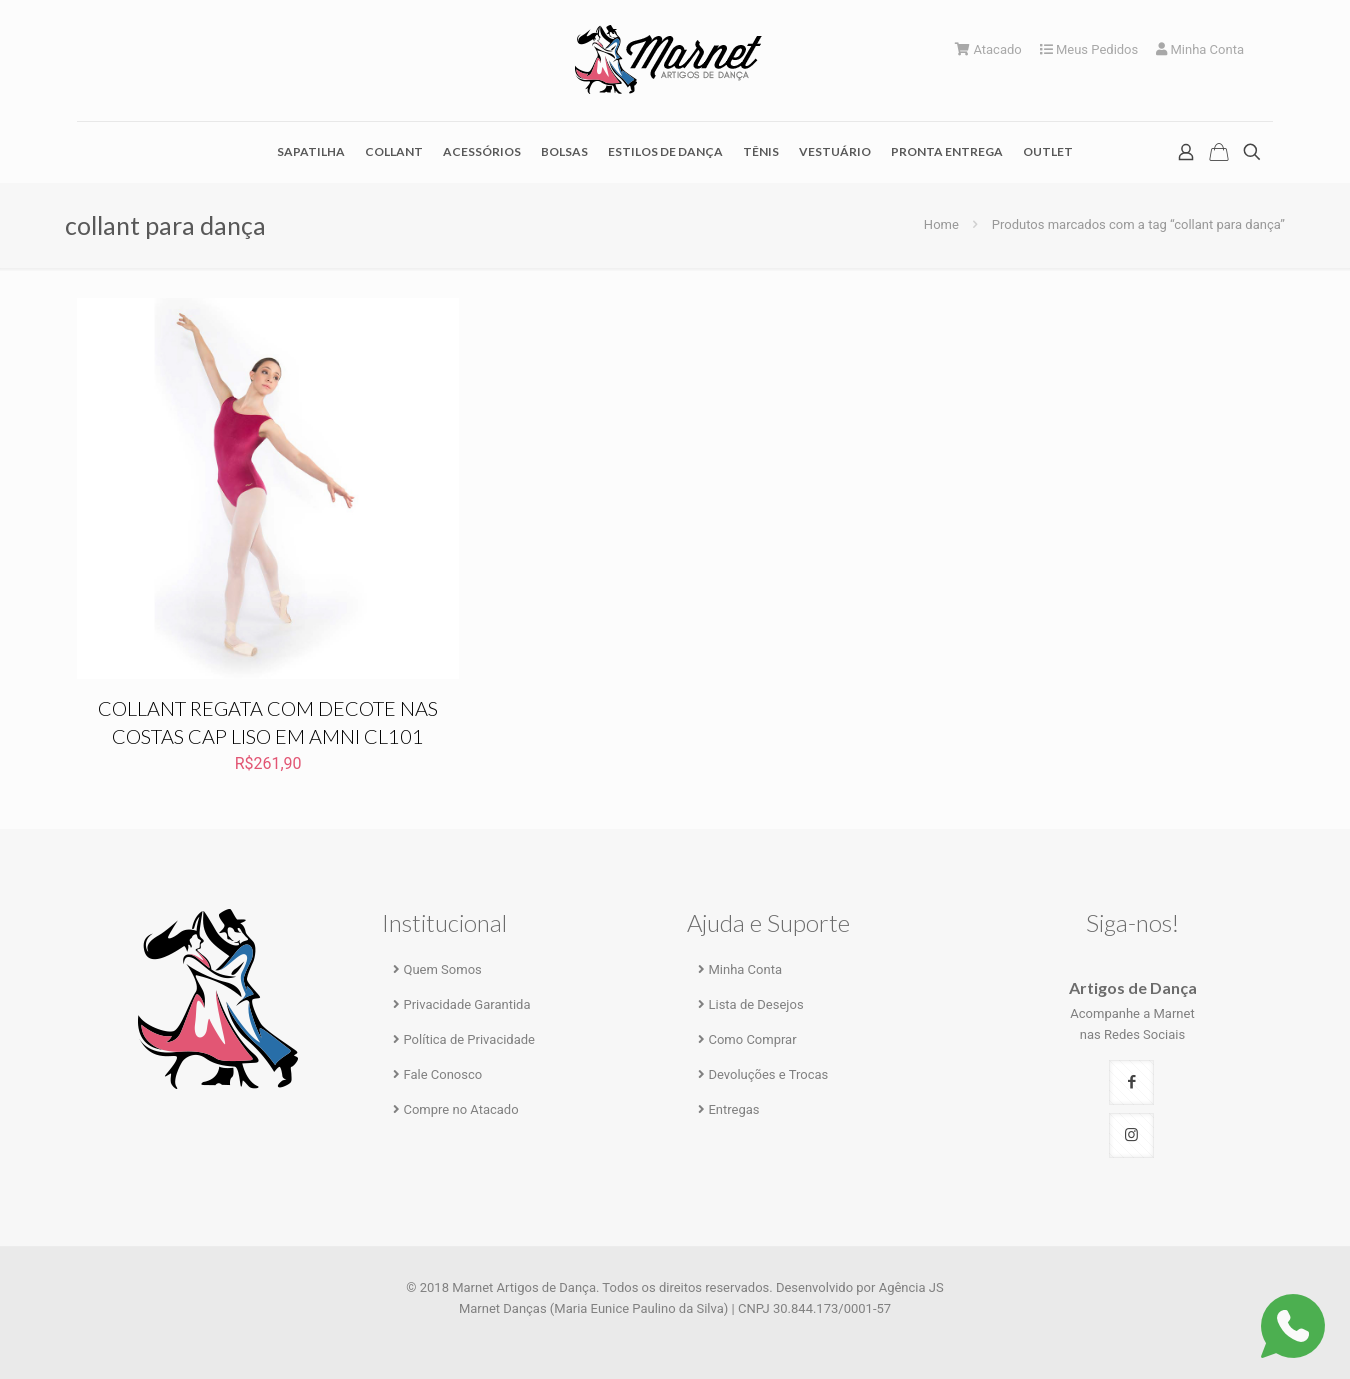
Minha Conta (1200, 49)
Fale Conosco (442, 1074)
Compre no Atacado (460, 1109)
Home (941, 224)
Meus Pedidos (1089, 49)
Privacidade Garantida (466, 1004)
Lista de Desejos (755, 1004)
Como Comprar (752, 1039)
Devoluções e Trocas (768, 1074)
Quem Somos (442, 969)
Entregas (733, 1109)
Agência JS (911, 1287)
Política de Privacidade (469, 1039)
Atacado (988, 49)
